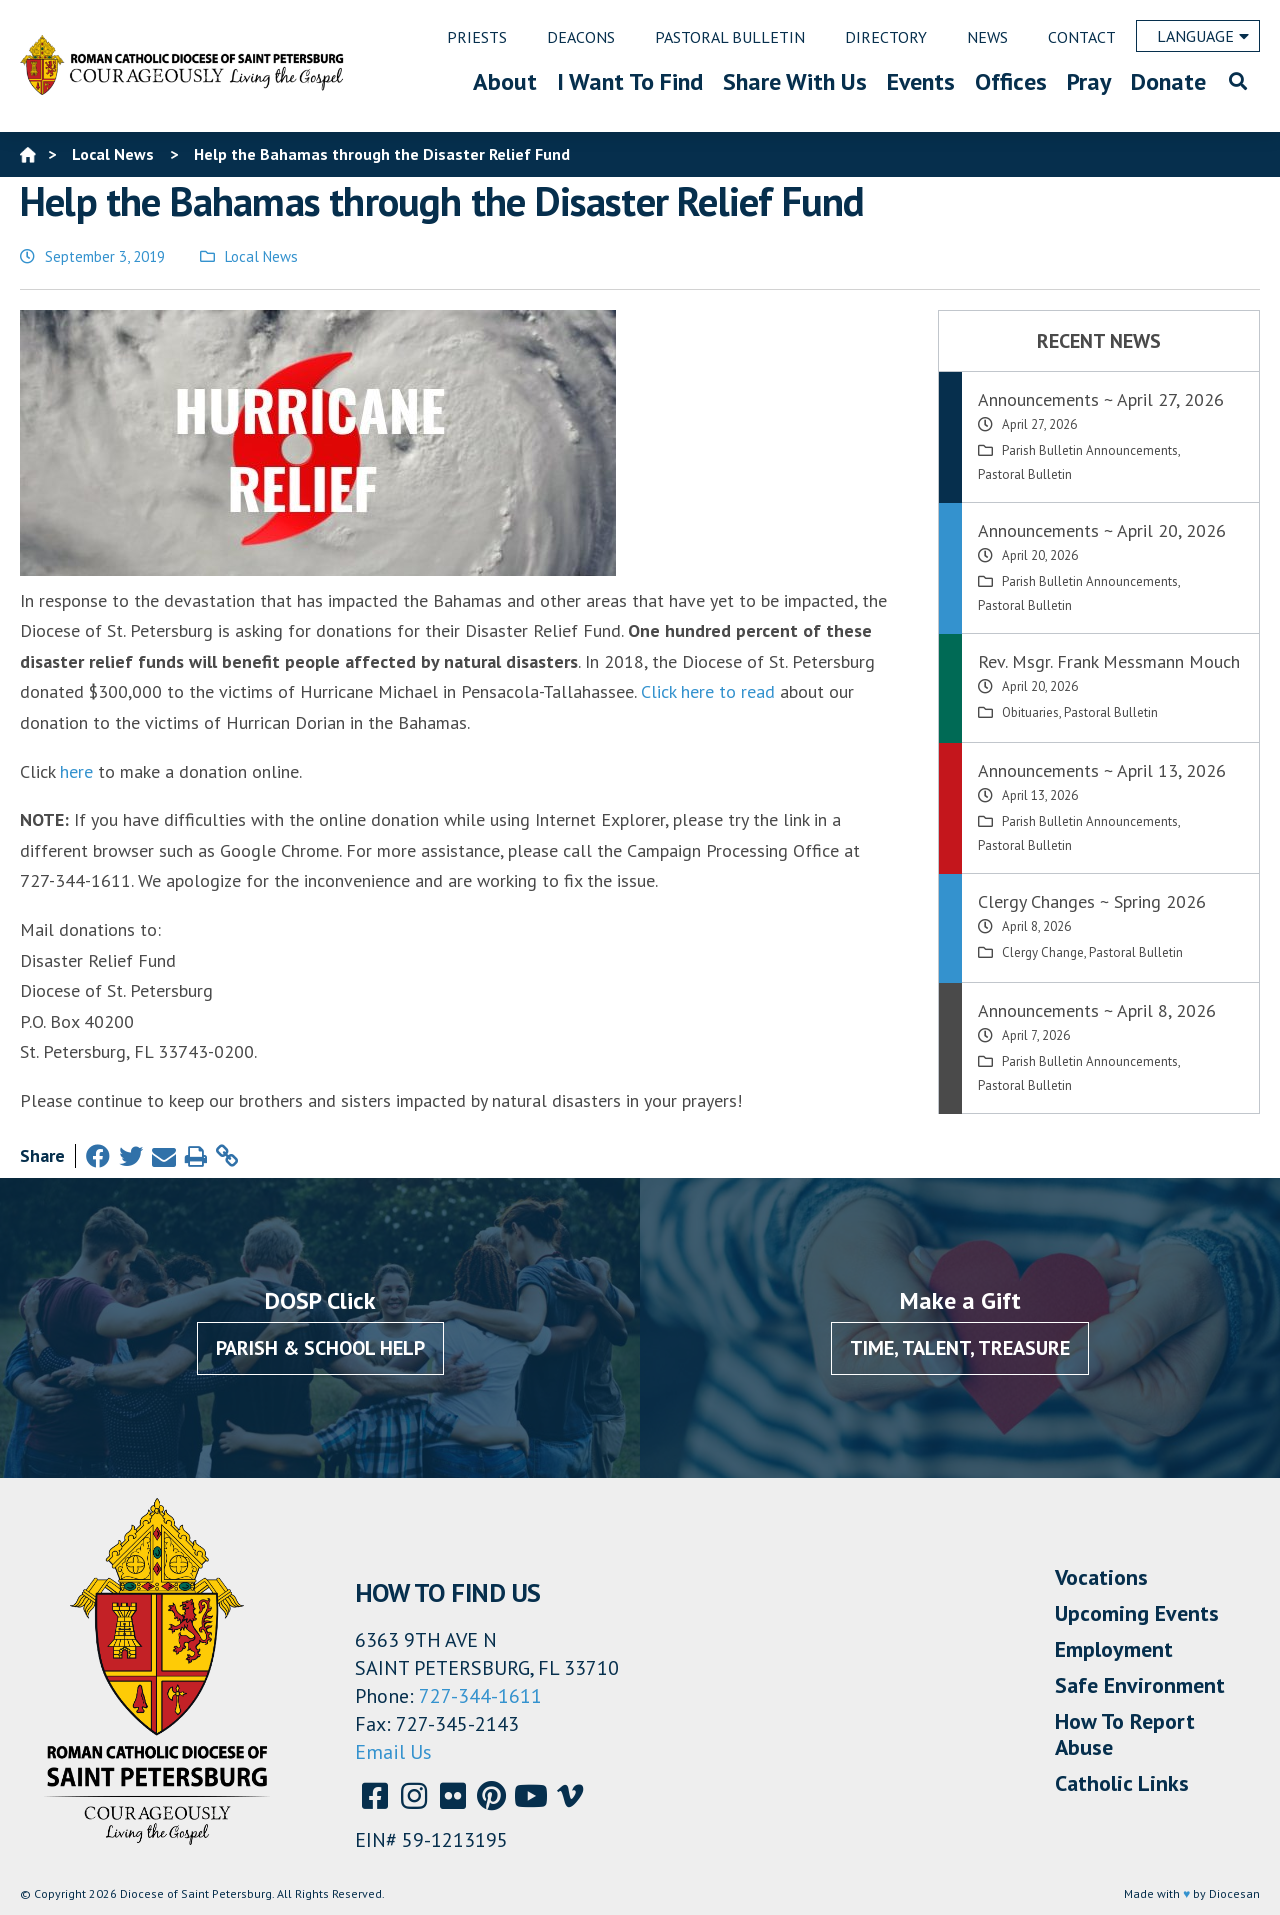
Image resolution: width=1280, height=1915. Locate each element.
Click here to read (708, 691)
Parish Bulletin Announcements (1090, 450)
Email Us (393, 1752)
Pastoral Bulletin (1025, 474)
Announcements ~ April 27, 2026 (1101, 399)
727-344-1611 (480, 1696)
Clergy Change (1043, 952)
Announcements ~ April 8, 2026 (1097, 1010)
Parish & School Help (320, 1348)
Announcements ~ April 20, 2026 (1102, 530)
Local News (261, 256)
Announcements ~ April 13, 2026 (1102, 770)
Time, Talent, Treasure (960, 1348)
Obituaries (1030, 712)
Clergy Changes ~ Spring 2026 (1092, 901)
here (76, 771)
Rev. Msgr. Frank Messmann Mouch (1109, 661)
